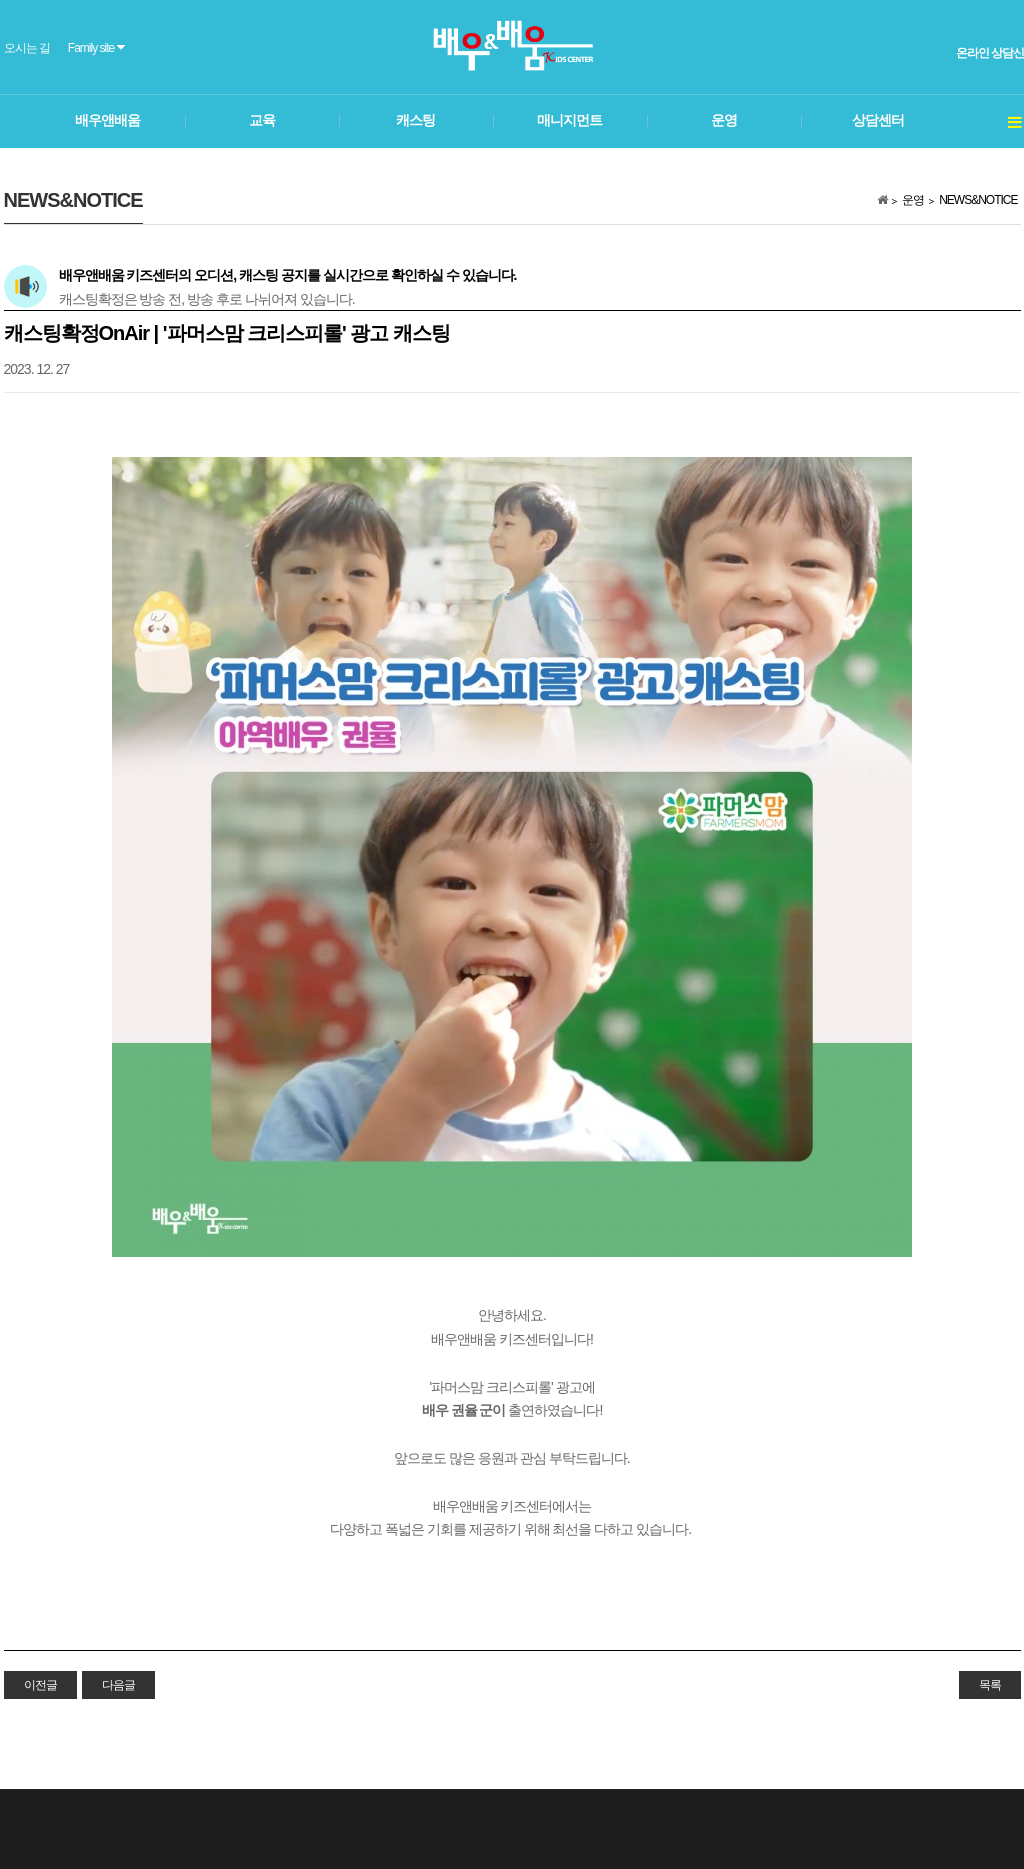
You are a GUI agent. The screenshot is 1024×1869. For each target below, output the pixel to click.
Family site (96, 47)
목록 (990, 1685)
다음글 (118, 1685)
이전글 (40, 1685)
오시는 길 (27, 48)
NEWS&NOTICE (978, 200)
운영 (913, 200)
